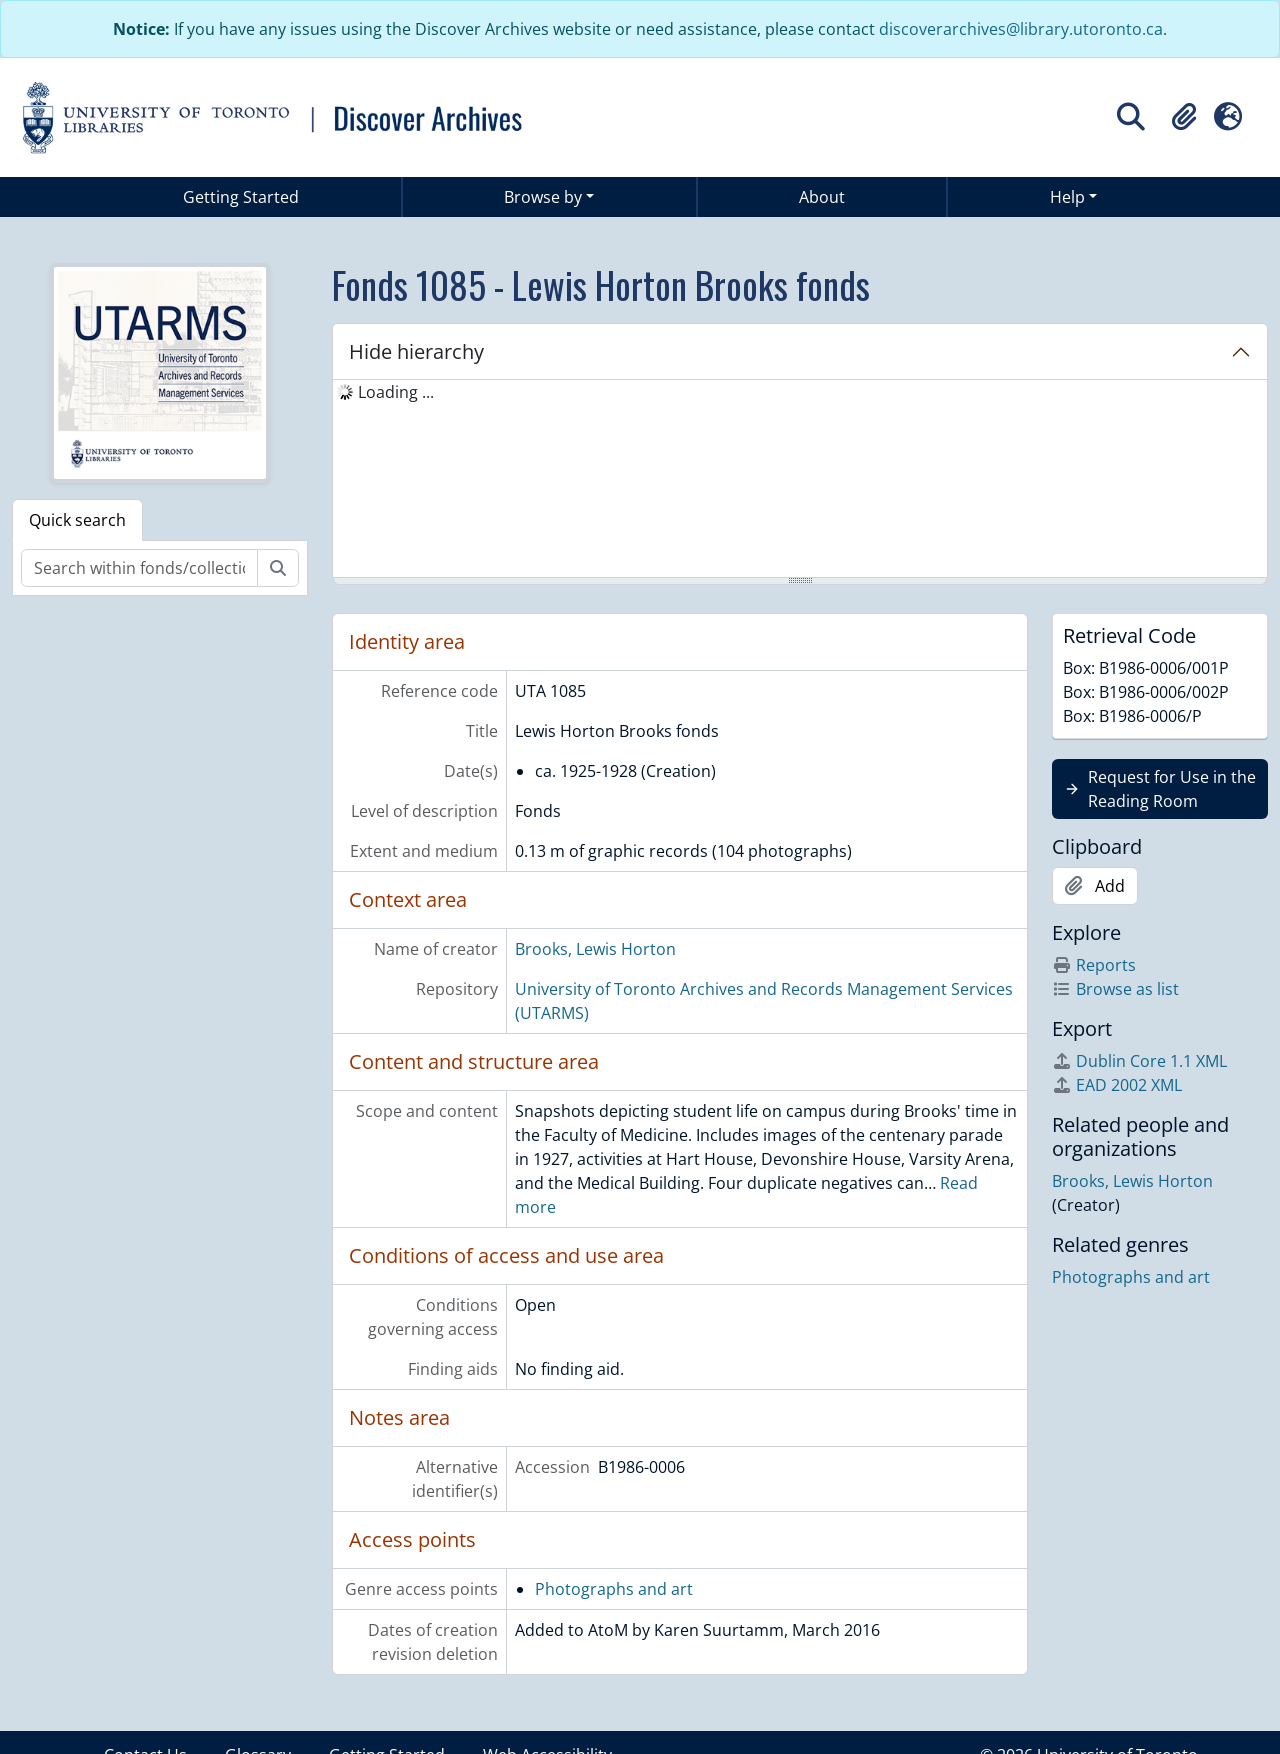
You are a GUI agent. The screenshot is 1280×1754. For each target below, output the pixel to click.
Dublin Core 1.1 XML (1139, 1061)
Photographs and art (614, 1589)
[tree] (800, 480)
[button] (1184, 117)
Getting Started (241, 197)
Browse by (543, 197)
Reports (1094, 965)
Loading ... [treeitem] (396, 392)
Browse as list (1115, 989)
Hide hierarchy (416, 351)
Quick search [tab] (77, 520)
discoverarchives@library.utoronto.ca (1021, 29)
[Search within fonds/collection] (139, 568)
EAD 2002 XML (1117, 1085)
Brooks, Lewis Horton (595, 949)
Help (1067, 197)
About (822, 197)
